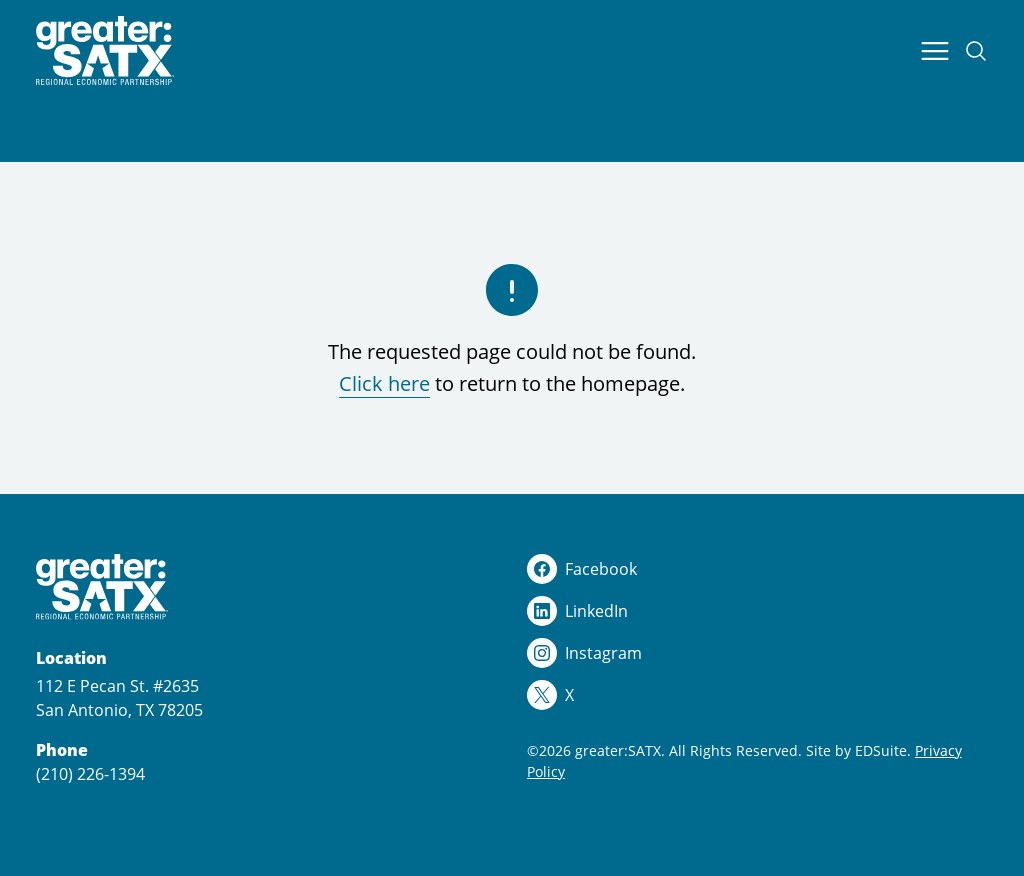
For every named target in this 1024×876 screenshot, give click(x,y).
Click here (384, 383)
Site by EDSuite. (858, 750)
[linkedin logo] (757, 611)
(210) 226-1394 (90, 774)
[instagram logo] (757, 653)
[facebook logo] (757, 569)
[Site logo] (105, 51)
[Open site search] (976, 51)
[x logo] (757, 695)
